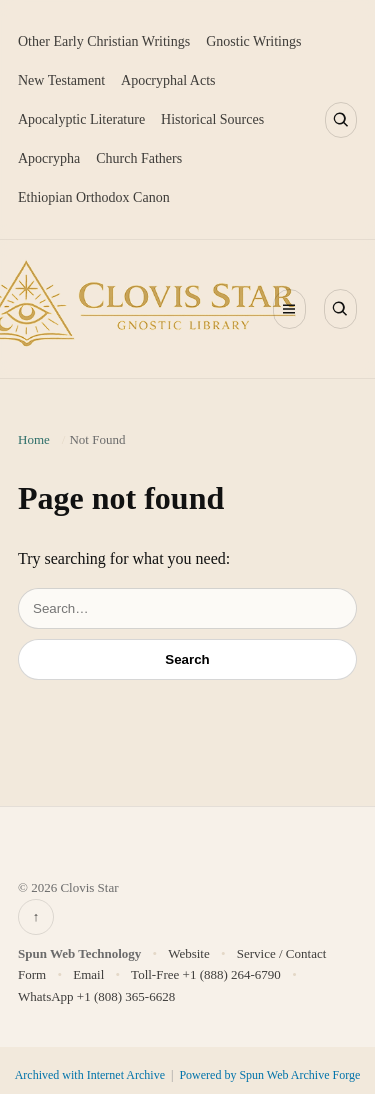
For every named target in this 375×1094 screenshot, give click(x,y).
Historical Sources (212, 119)
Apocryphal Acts (168, 80)
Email (88, 974)
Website (189, 953)
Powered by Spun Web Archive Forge (269, 1075)
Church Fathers (139, 158)
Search (187, 659)
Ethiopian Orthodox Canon (94, 197)
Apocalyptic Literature (81, 119)
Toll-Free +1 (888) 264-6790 (206, 974)
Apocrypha (49, 158)
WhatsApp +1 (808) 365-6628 (96, 996)
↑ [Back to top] (36, 916)
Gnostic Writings (253, 41)
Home (34, 439)
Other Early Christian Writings (104, 41)
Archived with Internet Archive (91, 1075)
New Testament (61, 80)
